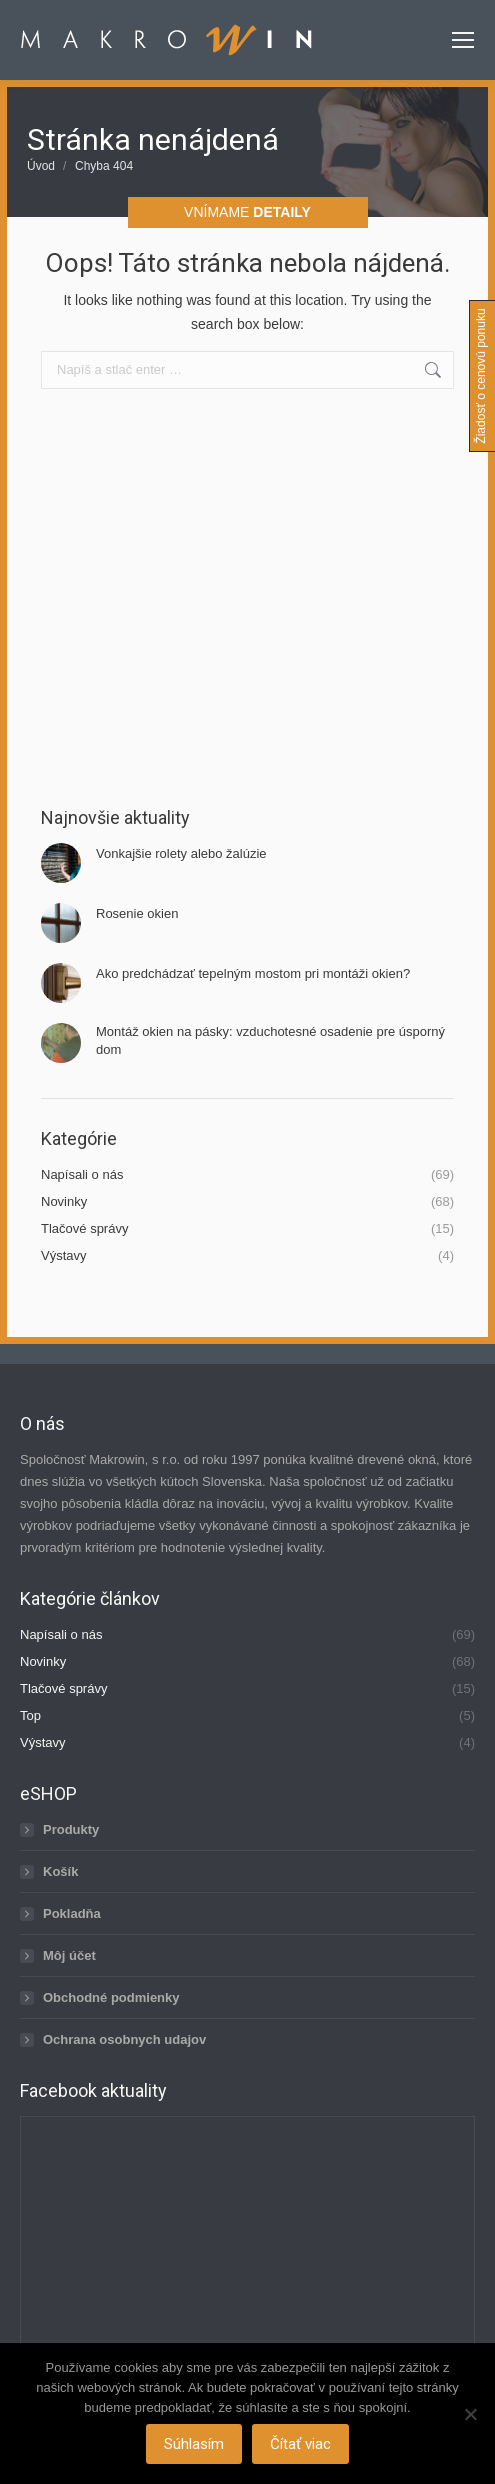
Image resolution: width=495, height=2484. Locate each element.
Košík (60, 1871)
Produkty (71, 1829)
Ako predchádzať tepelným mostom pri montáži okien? (253, 973)
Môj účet (69, 1955)
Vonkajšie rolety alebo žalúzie (181, 853)
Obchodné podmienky (111, 1997)
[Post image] (61, 863)
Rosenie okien (137, 913)
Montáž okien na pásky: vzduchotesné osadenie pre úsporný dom (270, 1040)
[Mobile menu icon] (463, 40)
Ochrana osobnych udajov (124, 2039)
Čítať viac (300, 2444)
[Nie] (470, 2414)
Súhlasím (194, 2444)
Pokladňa (72, 1913)
